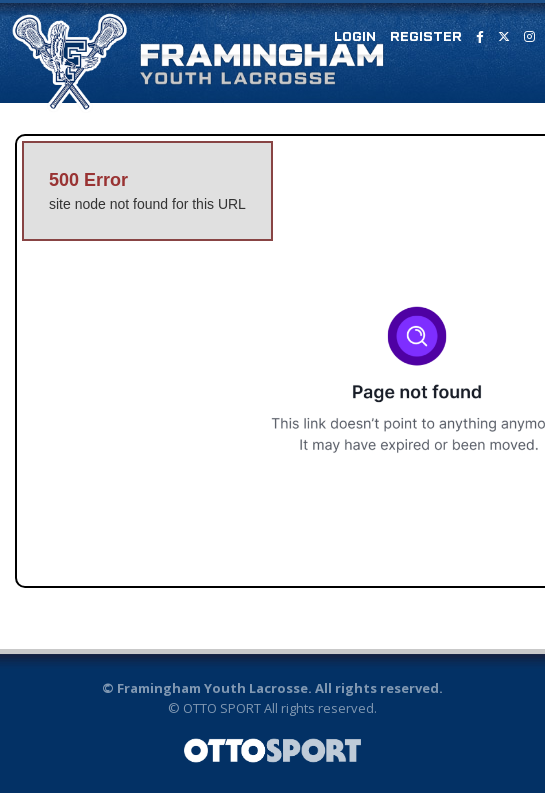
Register (426, 37)
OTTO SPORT (222, 708)
